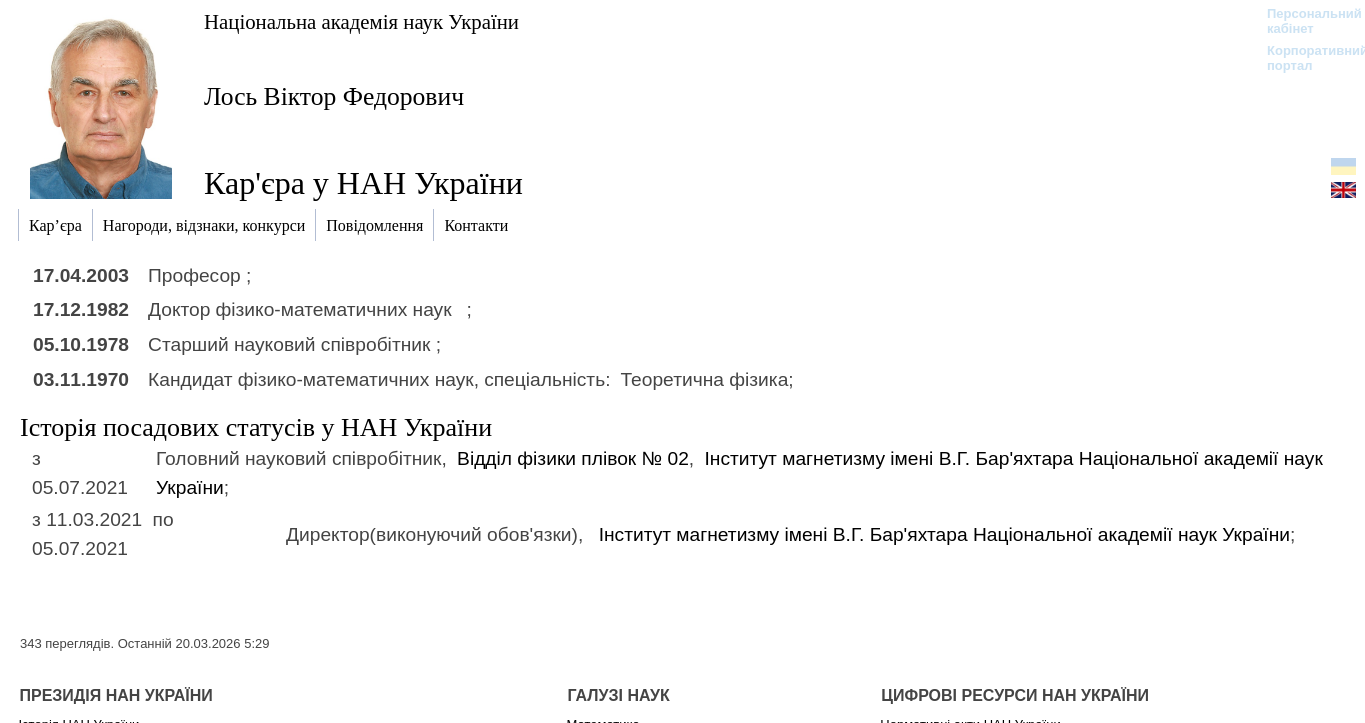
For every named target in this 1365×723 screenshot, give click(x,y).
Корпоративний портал (1304, 58)
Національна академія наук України (361, 21)
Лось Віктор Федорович (334, 96)
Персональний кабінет (1304, 21)
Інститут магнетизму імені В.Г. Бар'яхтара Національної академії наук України (944, 534)
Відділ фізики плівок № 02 (573, 458)
